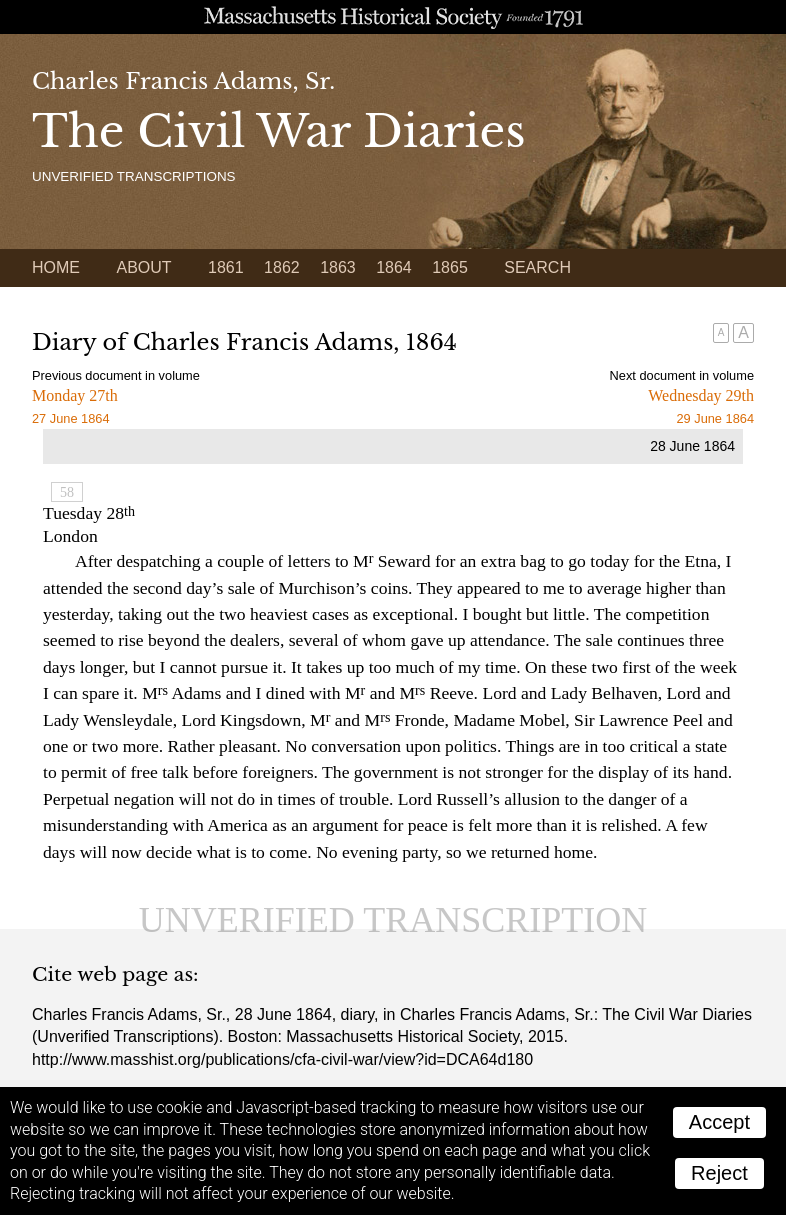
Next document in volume (682, 375)
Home (56, 267)
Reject (719, 1173)
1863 (338, 267)
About (143, 267)
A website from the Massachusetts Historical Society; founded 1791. (393, 17)
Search (537, 267)
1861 (226, 267)
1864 (394, 267)
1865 (450, 267)
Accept (719, 1122)
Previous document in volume (116, 375)
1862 (282, 267)
